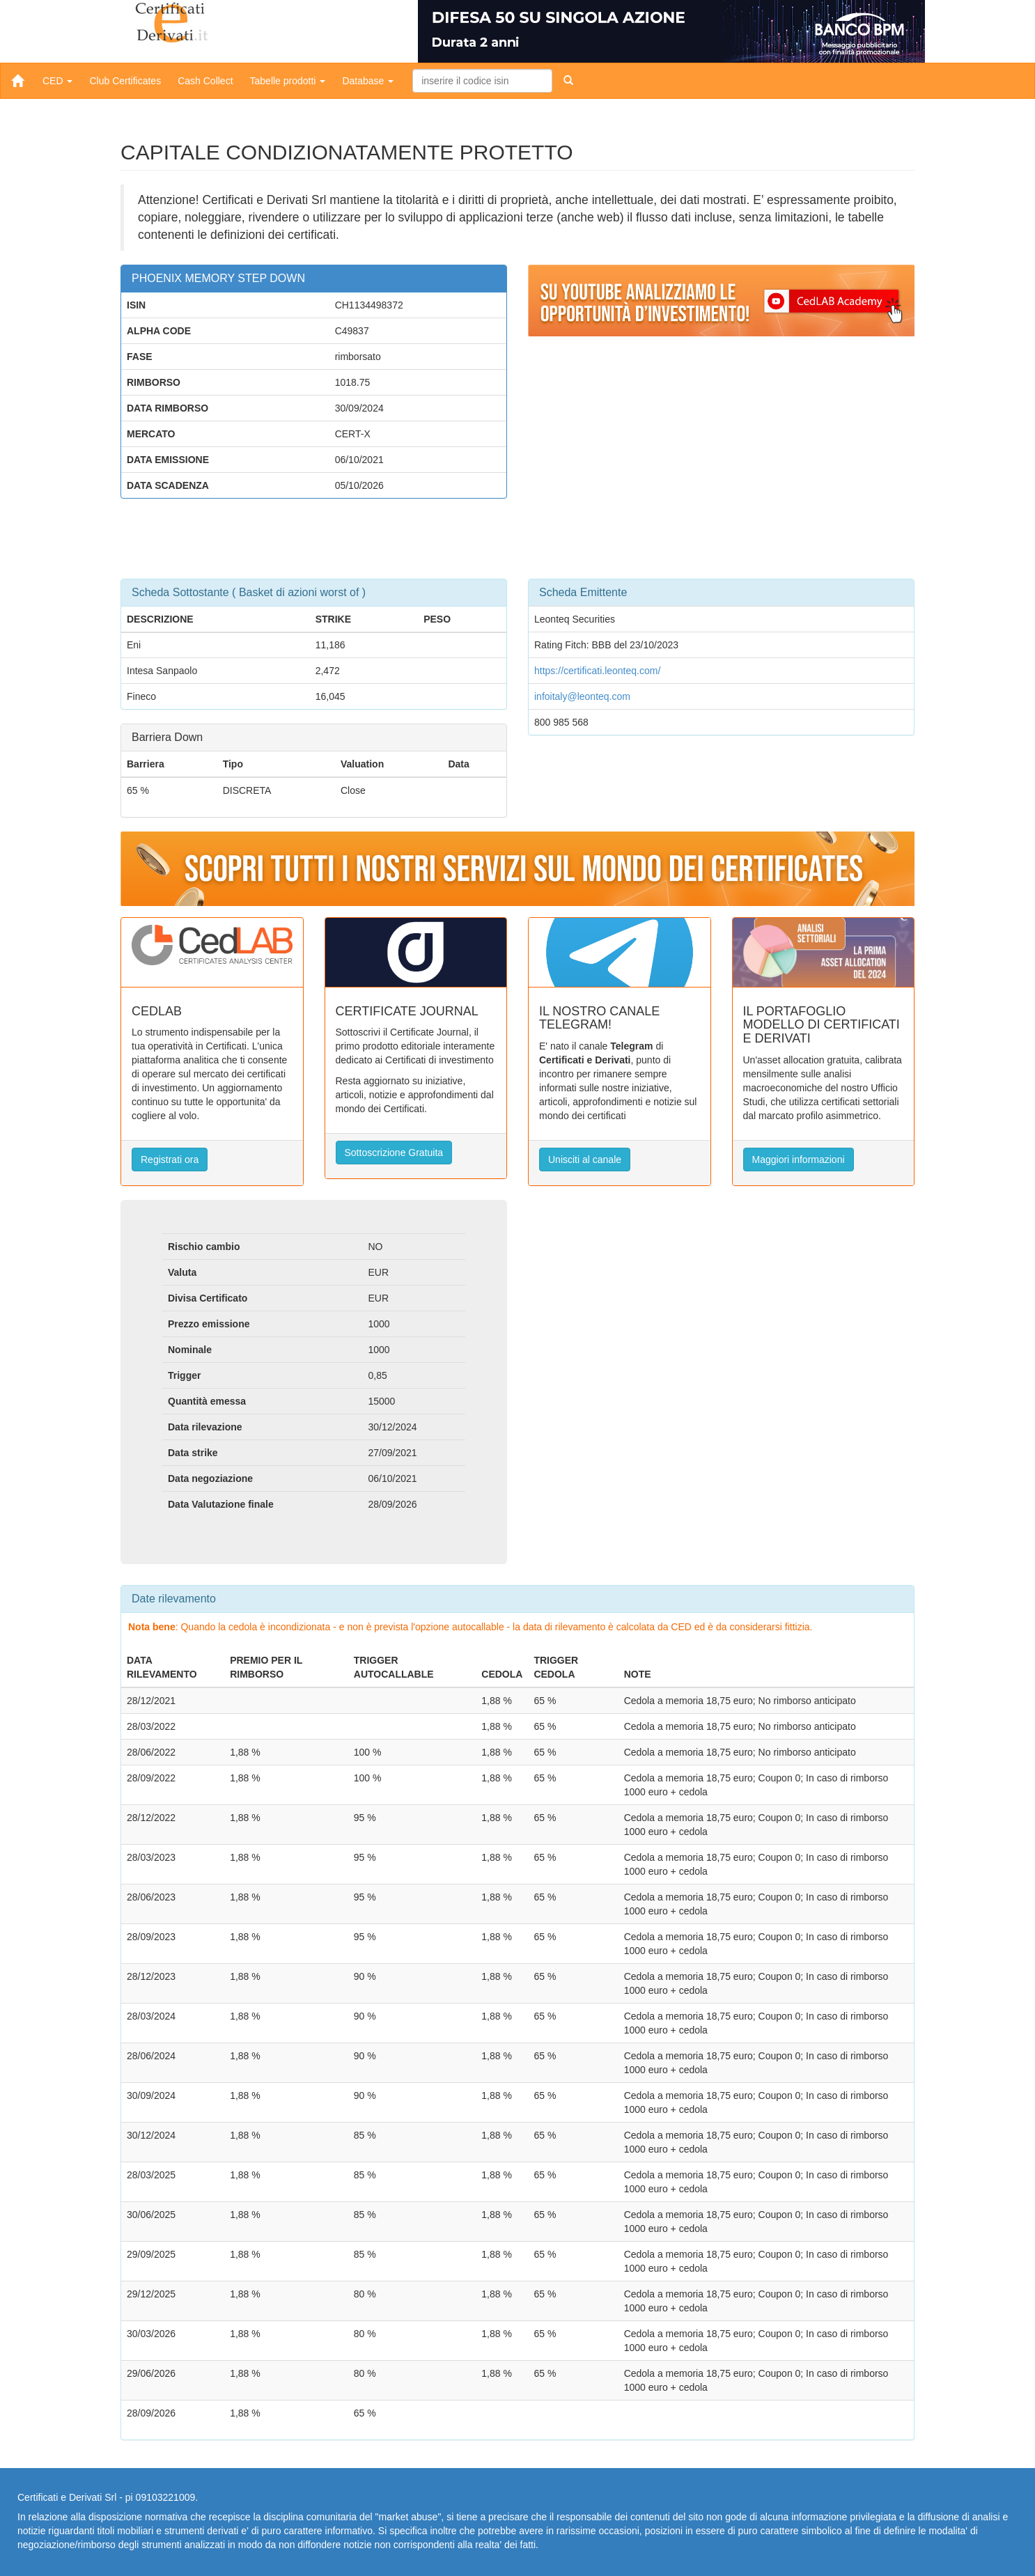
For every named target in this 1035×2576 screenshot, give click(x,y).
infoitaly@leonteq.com (582, 696)
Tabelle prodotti (288, 80)
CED (57, 80)
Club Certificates (125, 80)
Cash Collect (205, 80)
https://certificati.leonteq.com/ (597, 670)
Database (368, 80)
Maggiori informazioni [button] (798, 1159)
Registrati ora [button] (170, 1159)
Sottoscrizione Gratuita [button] (394, 1152)
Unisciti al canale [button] (584, 1159)
